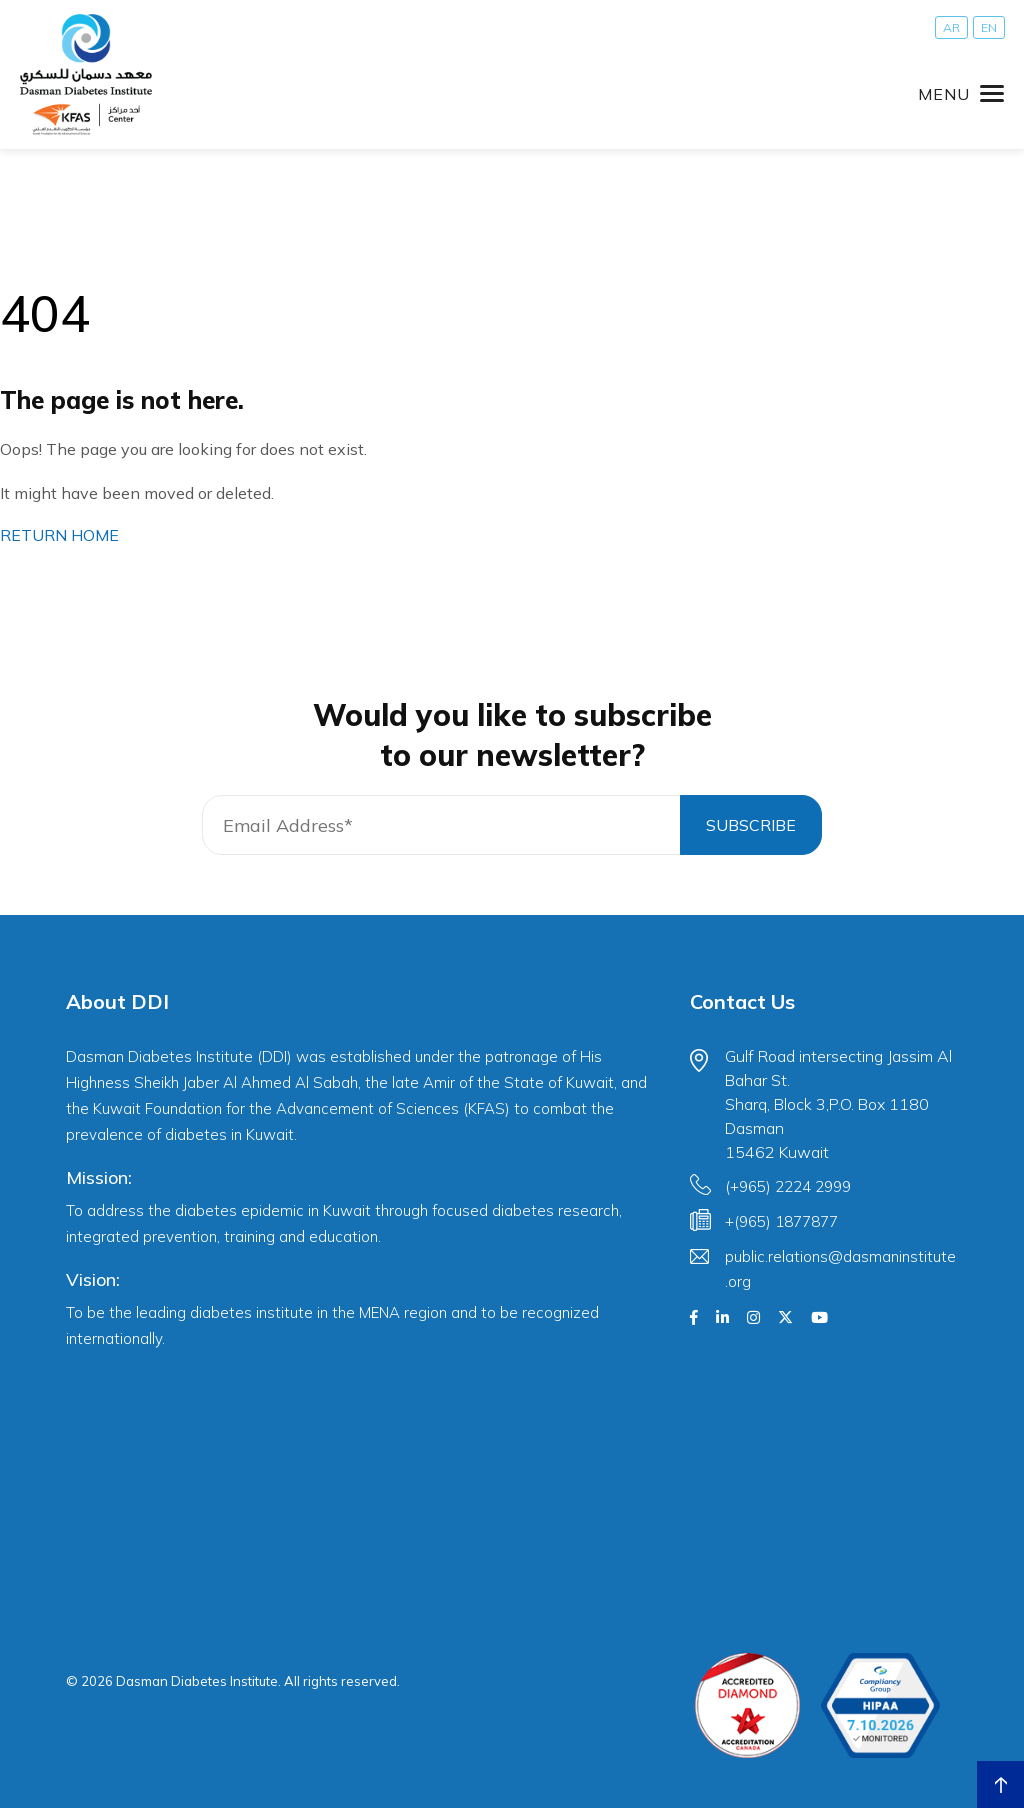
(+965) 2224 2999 (788, 1186)
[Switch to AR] (951, 27)
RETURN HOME (59, 535)
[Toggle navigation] (961, 94)
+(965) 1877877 (781, 1221)
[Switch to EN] (989, 27)
